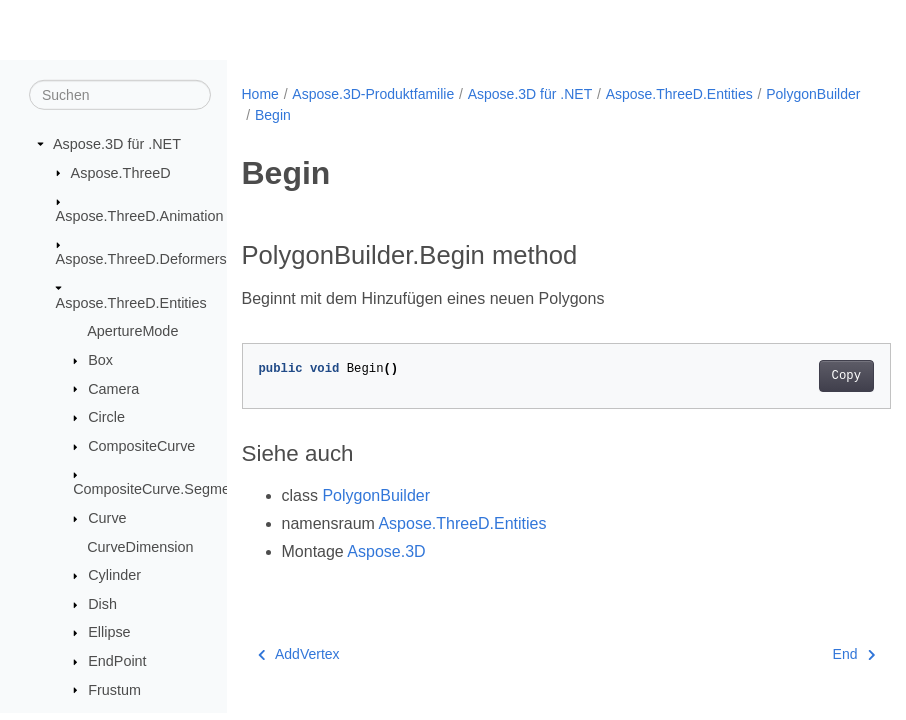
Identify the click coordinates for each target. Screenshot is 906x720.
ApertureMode (132, 331)
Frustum (114, 689)
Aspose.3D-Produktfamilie (373, 94)
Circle (106, 417)
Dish (102, 604)
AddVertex (299, 654)
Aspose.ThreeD (121, 172)
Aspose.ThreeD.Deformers (141, 259)
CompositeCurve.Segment (157, 489)
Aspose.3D (386, 551)
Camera (113, 388)
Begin (381, 115)
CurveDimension (140, 546)
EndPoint (117, 661)
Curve (107, 518)
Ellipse (109, 632)
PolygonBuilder (302, 115)
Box (100, 360)
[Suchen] (120, 95)
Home (260, 94)
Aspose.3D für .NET (117, 144)
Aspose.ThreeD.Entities (131, 303)
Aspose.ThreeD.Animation (140, 216)
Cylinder (114, 575)
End (808, 654)
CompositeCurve (141, 446)
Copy (800, 376)
